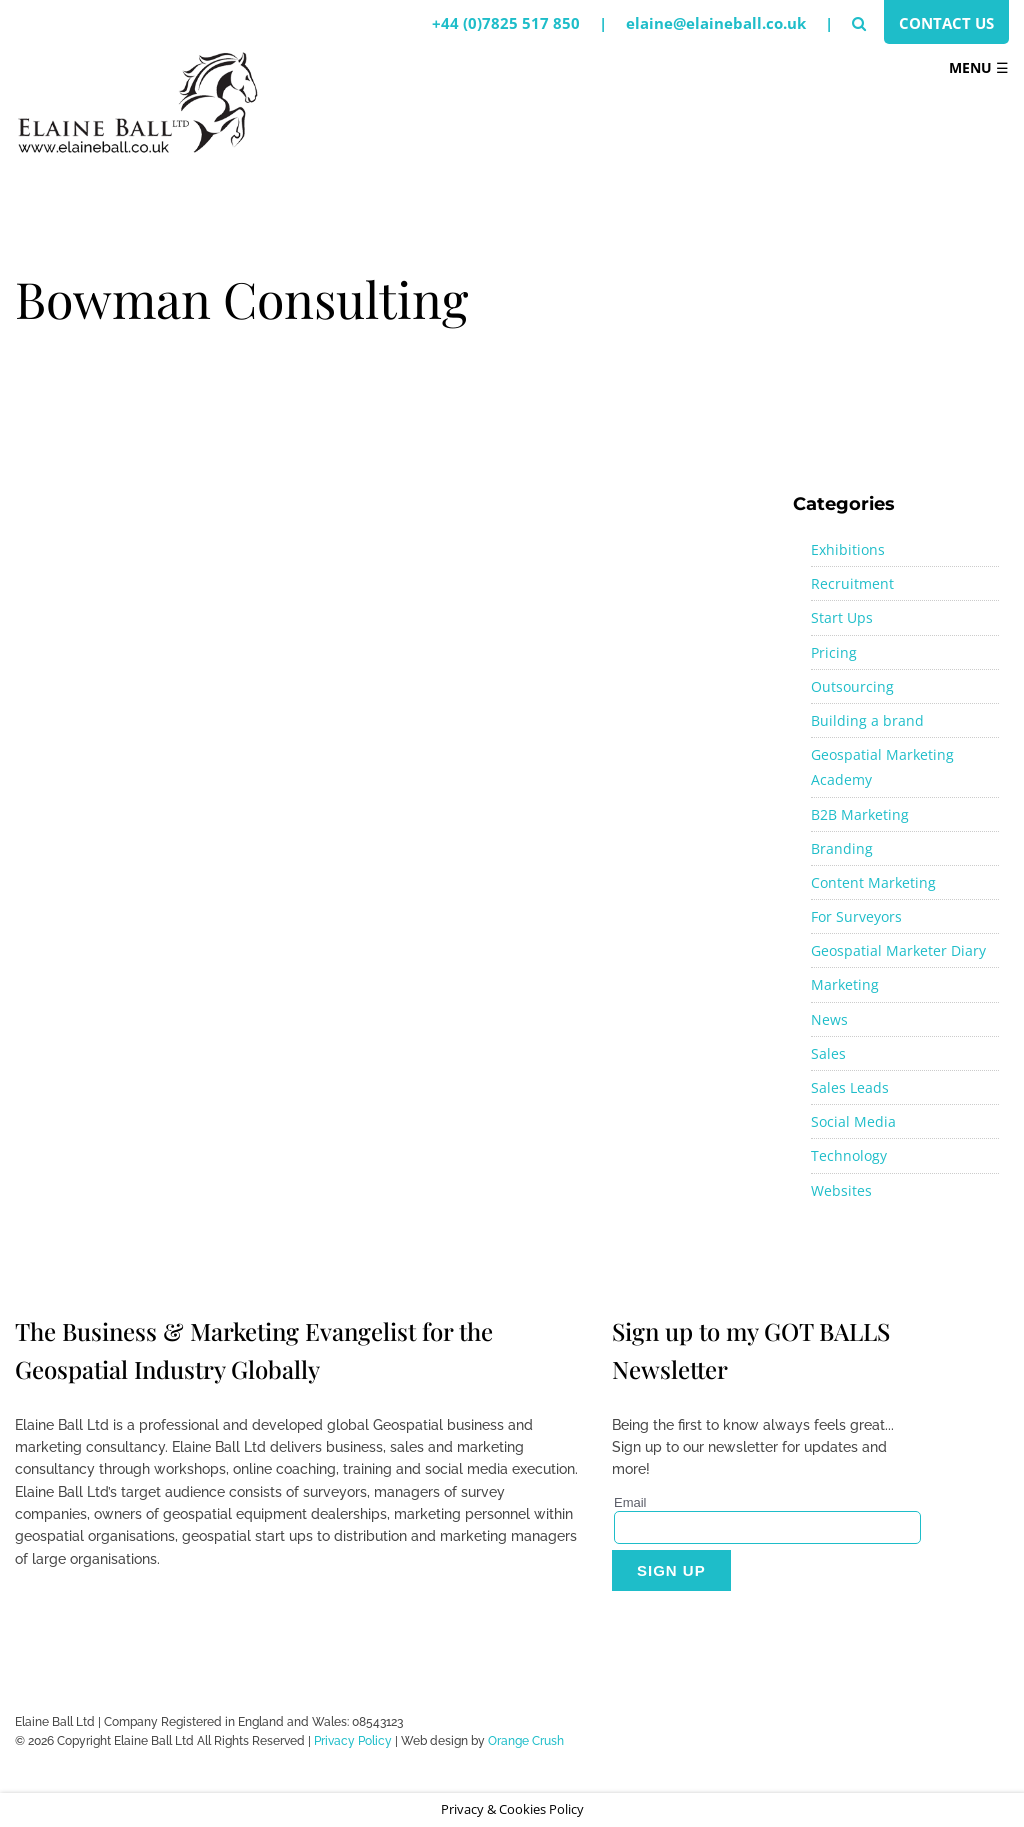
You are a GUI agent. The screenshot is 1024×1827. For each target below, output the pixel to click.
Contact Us (946, 23)
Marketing (845, 984)
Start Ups (842, 617)
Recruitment (852, 583)
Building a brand (867, 720)
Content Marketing (873, 882)
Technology (849, 1155)
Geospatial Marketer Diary (898, 950)
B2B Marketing (860, 814)
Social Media (853, 1121)
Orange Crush (526, 1741)
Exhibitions (848, 549)
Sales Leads (850, 1087)
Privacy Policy (353, 1741)
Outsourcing (852, 686)
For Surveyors (856, 916)
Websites (841, 1190)
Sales (828, 1053)
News (829, 1019)
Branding (842, 848)
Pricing (834, 652)
